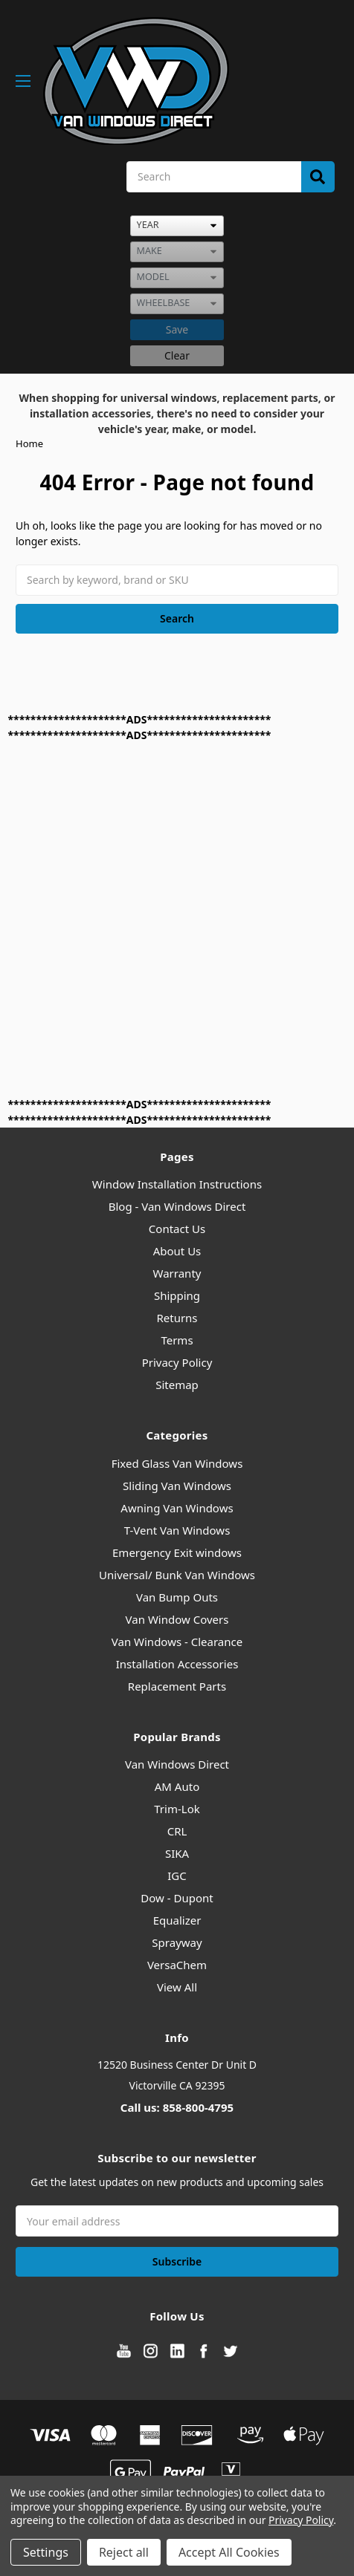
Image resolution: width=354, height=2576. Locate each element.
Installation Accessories (177, 1663)
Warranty (177, 1273)
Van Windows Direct (177, 1764)
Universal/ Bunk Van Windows (177, 1574)
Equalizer (177, 1920)
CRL (177, 1831)
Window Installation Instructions (177, 1184)
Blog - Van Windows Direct (177, 1206)
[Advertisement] (177, 919)
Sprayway (177, 1942)
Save (177, 329)
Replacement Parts (177, 1686)
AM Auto (177, 1786)
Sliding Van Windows (177, 1485)
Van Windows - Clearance (177, 1641)
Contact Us (177, 1228)
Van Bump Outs (177, 1597)
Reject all (124, 2552)
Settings (45, 2552)
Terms (177, 1340)
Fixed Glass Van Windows (177, 1463)
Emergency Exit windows (177, 1552)
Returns (176, 1317)
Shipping (177, 1295)
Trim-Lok (176, 1808)
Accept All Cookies (229, 2552)
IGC (177, 1875)
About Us (177, 1250)
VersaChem (177, 1964)
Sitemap (177, 1384)
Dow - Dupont (177, 1897)
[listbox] (177, 225)
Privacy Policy (177, 1362)
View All (177, 1987)
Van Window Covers (177, 1619)
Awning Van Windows (176, 1507)
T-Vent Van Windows (177, 1530)
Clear (177, 355)
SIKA (177, 1853)
